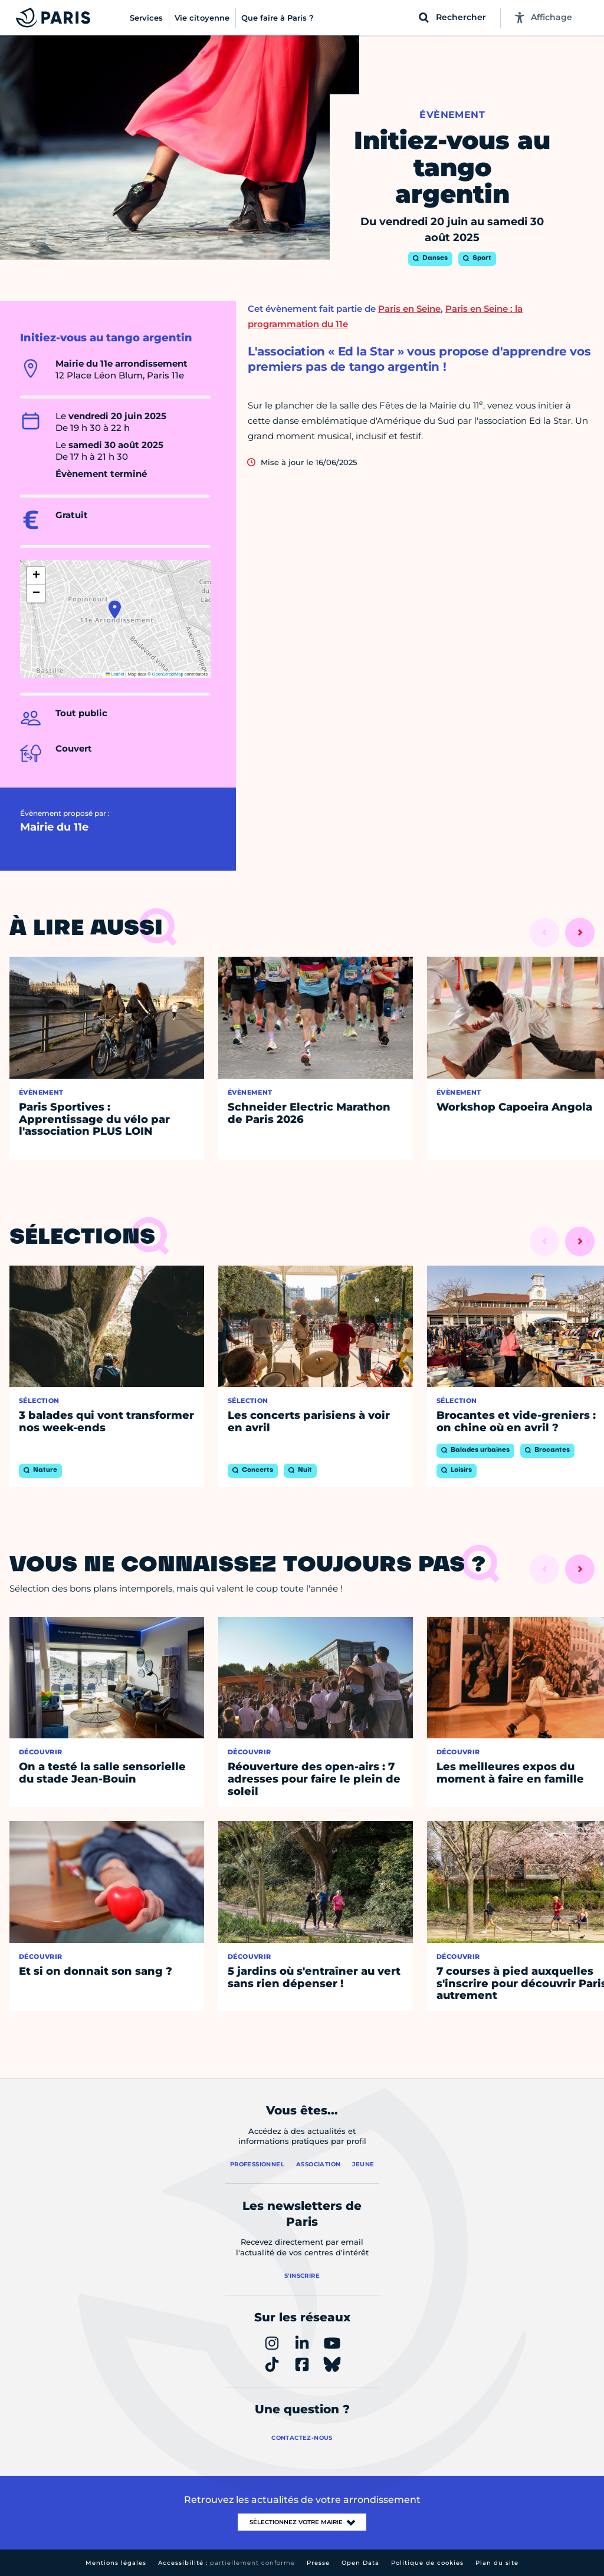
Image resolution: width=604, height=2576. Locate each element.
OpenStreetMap (167, 674)
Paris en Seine (409, 308)
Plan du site (496, 2563)
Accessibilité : (226, 2563)
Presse (318, 2563)
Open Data (360, 2563)
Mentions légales (116, 2563)
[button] (115, 609)
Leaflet (115, 674)
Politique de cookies (427, 2563)
